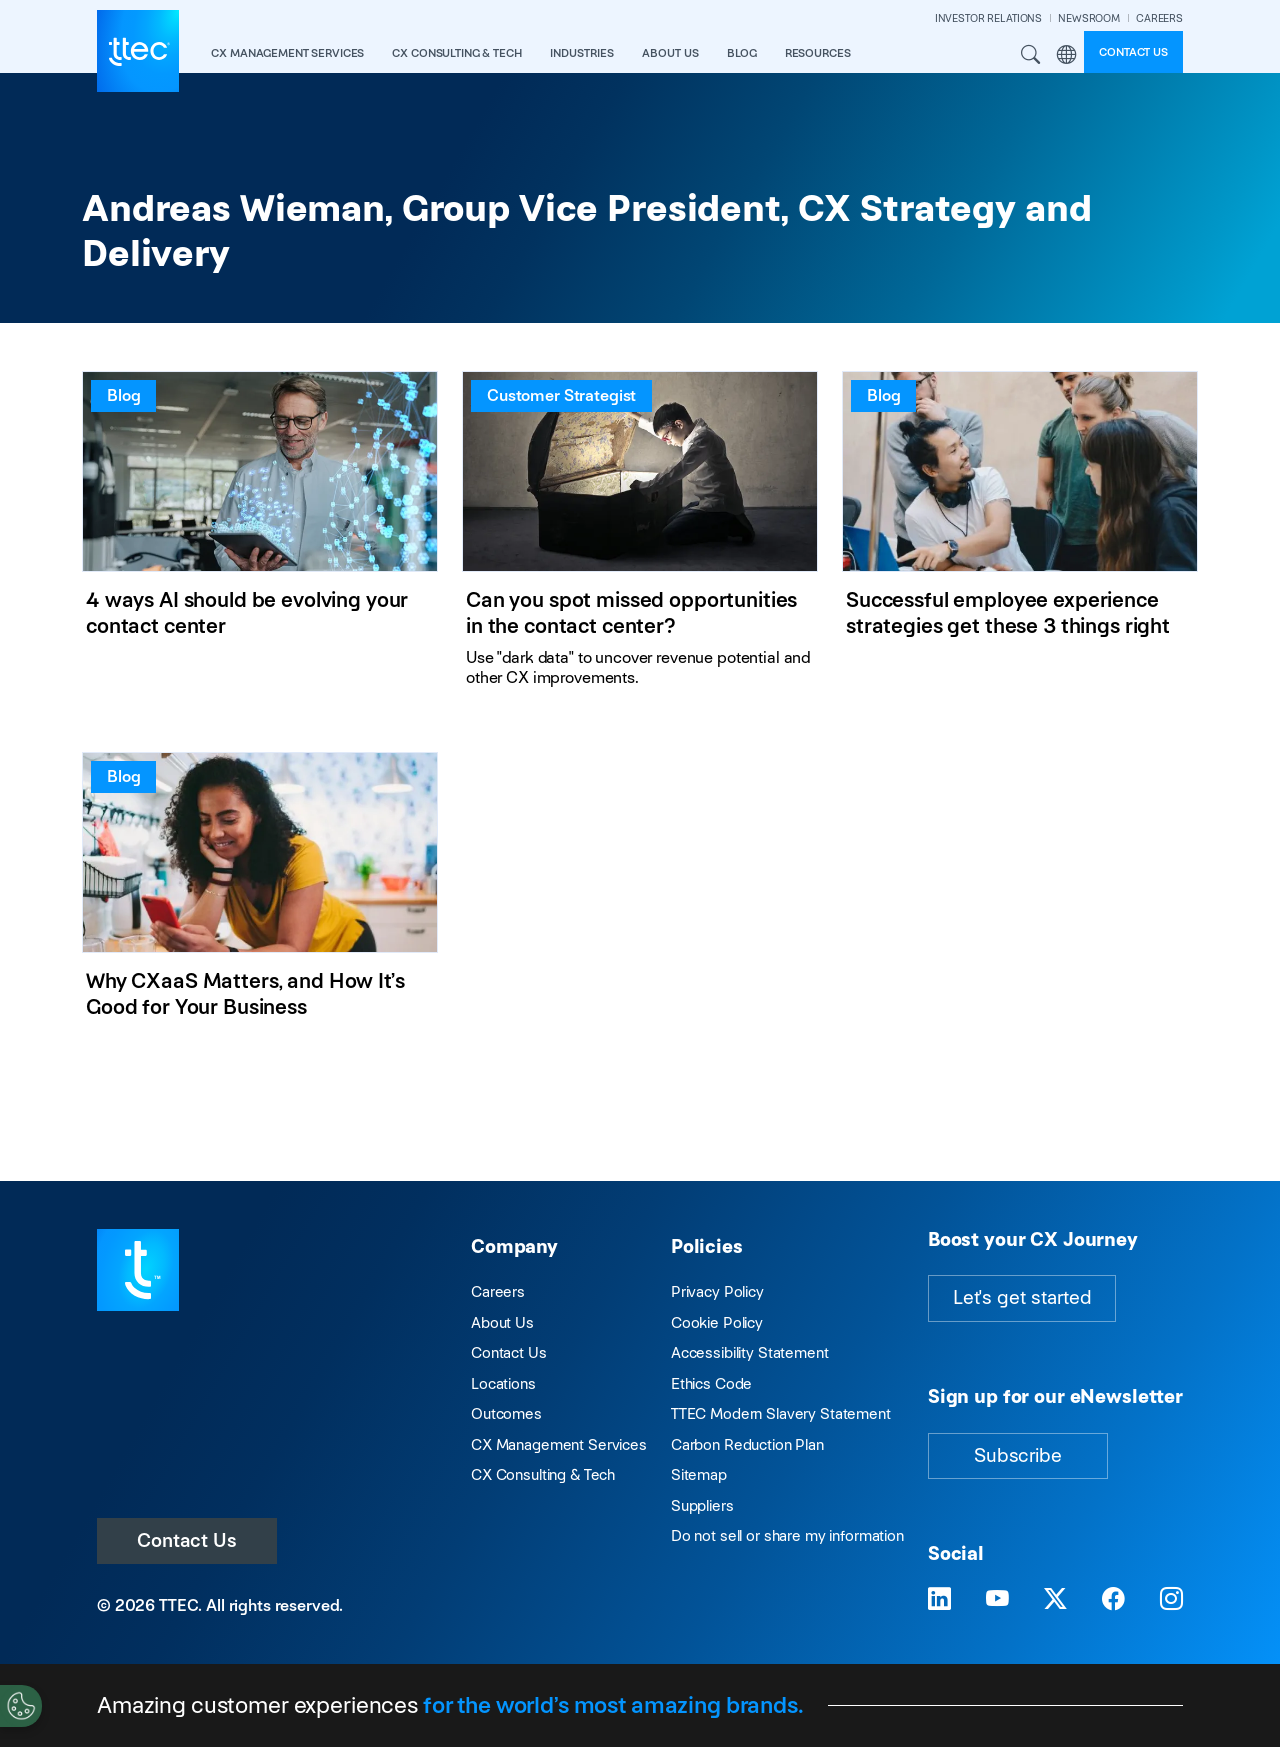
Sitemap (699, 1474)
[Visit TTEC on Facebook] (1113, 1599)
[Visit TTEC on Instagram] (1171, 1599)
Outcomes (506, 1413)
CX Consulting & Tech (543, 1474)
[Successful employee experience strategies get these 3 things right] (1020, 537)
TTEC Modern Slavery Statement (781, 1413)
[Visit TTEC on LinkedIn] (939, 1599)
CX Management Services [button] (287, 53)
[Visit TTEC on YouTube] (997, 1599)
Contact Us (187, 1540)
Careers (498, 1291)
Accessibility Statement (750, 1352)
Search (1031, 55)
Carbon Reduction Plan (747, 1444)
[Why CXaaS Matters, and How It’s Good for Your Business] (260, 898)
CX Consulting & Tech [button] (456, 53)
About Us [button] (670, 53)
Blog (741, 53)
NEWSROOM (1089, 18)
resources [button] (818, 53)
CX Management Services (559, 1444)
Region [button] (1066, 55)
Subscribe (1018, 1455)
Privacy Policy (717, 1291)
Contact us (1133, 52)
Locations (503, 1383)
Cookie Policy (717, 1322)
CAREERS (1159, 18)
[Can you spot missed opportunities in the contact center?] (640, 537)
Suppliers (702, 1505)
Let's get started (1022, 1297)
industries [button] (582, 53)
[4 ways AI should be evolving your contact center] (260, 537)
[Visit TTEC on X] (1055, 1599)
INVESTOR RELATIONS (988, 18)
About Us (502, 1322)
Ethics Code (711, 1383)
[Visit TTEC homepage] (138, 1268)
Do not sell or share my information (787, 1535)
